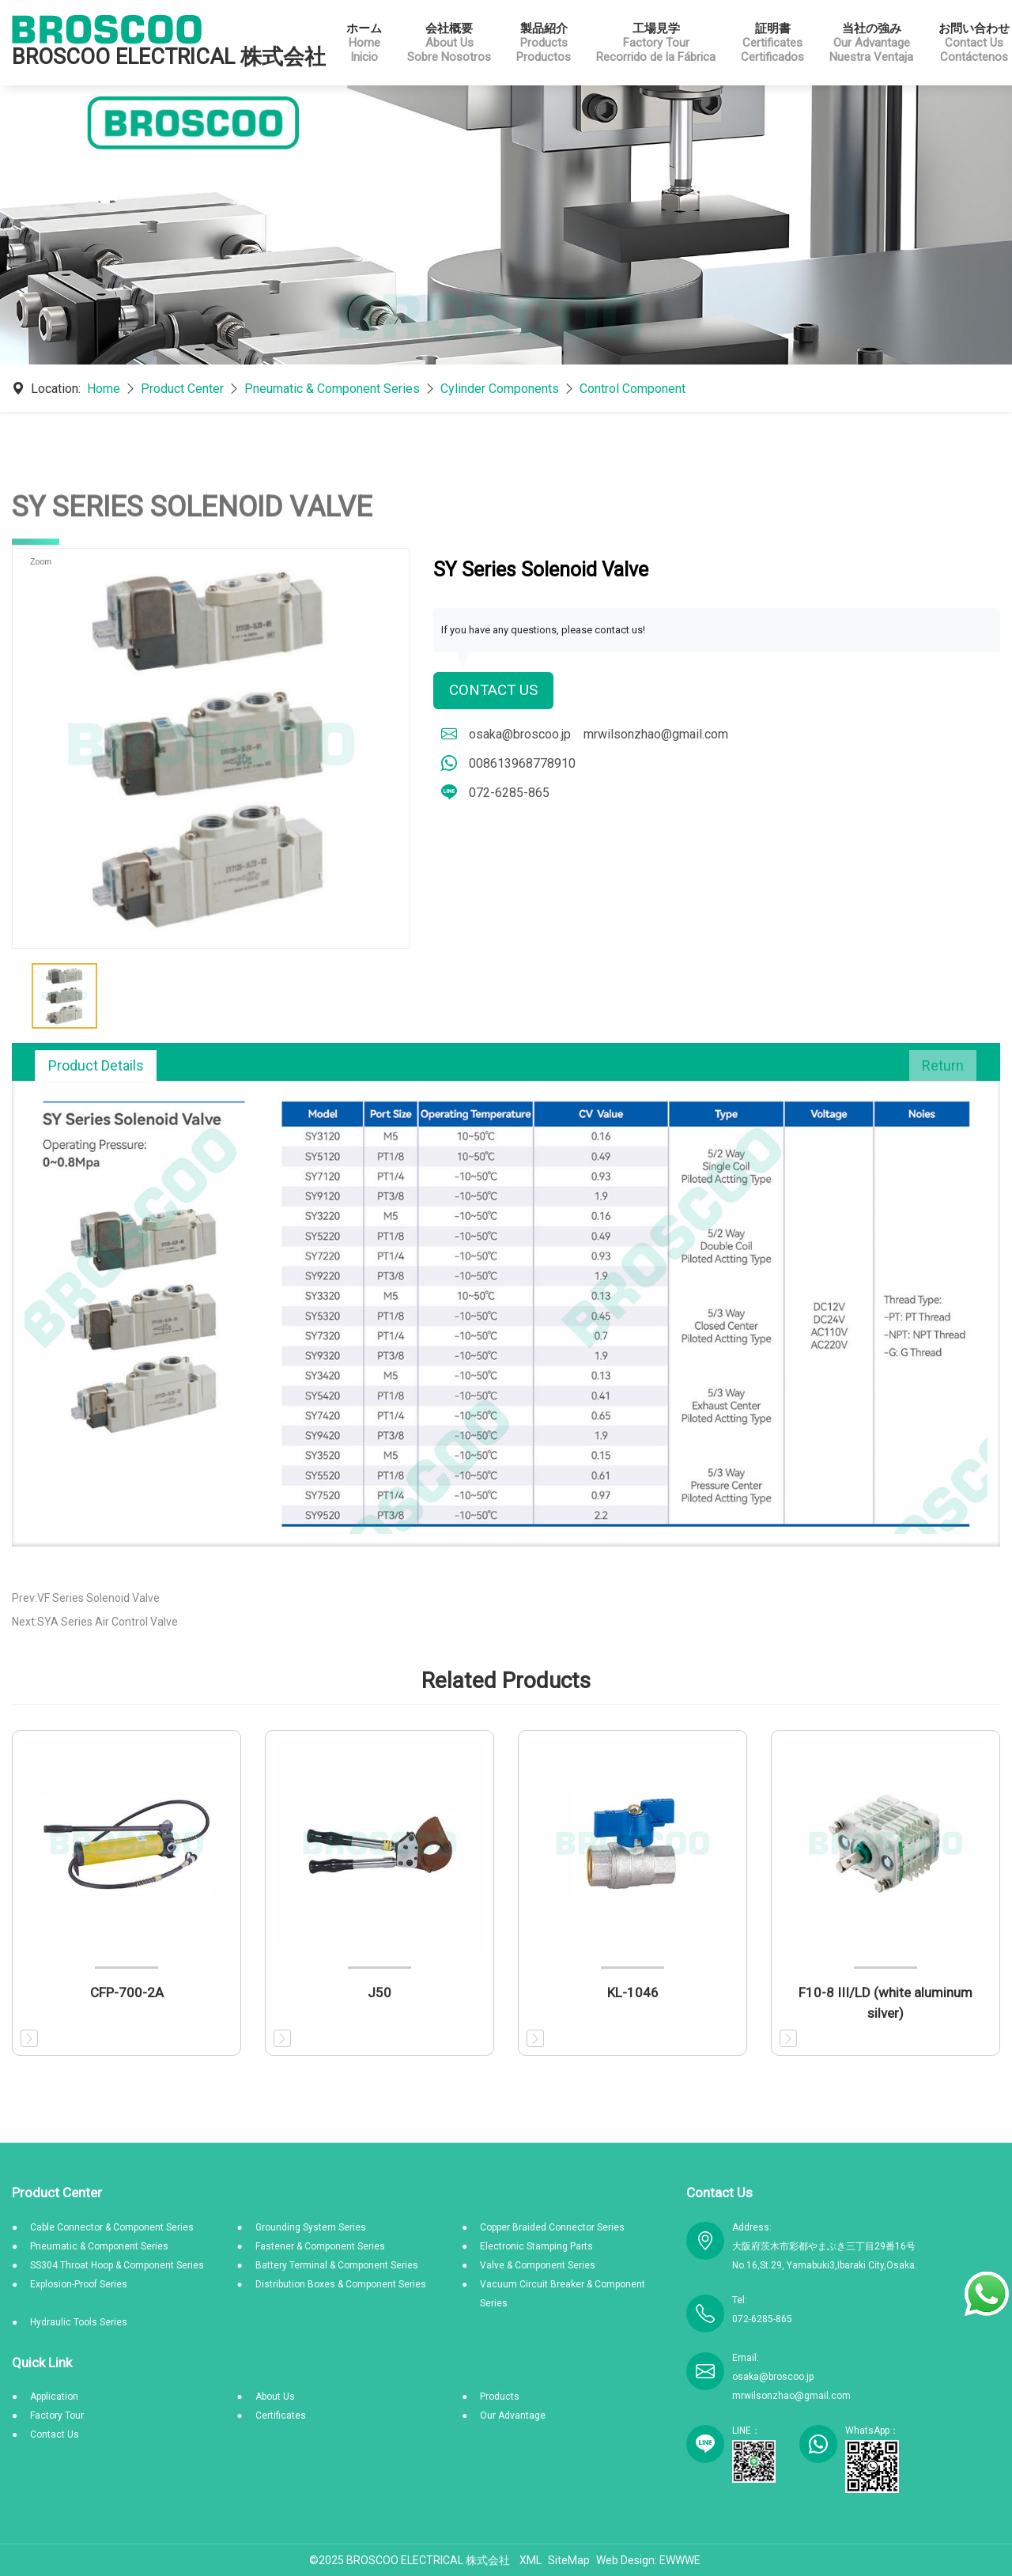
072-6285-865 (509, 793)
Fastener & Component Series (320, 2246)
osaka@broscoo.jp (520, 734)
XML (530, 2560)
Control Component (632, 388)
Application (54, 2396)
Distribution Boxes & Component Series (340, 2284)
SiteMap (569, 2560)
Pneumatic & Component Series (332, 388)
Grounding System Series (310, 2227)
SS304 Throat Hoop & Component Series (117, 2265)
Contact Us (496, 691)
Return (943, 1065)
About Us (275, 2396)
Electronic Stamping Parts (536, 2246)
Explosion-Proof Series (78, 2284)
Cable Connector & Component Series (112, 2227)
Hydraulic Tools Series (78, 2322)
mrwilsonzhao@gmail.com (655, 734)
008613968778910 (522, 764)
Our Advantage (513, 2415)
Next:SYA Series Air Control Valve (95, 1621)
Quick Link (42, 2362)
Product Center (182, 388)
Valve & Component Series (537, 2265)
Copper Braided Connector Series (552, 2227)
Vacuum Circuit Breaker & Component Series (562, 2294)
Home (103, 388)
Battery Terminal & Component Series (336, 2265)
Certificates (280, 2415)
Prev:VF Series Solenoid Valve (86, 1598)
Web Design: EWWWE (648, 2560)
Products (499, 2396)
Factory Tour (57, 2415)
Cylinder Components (499, 388)
